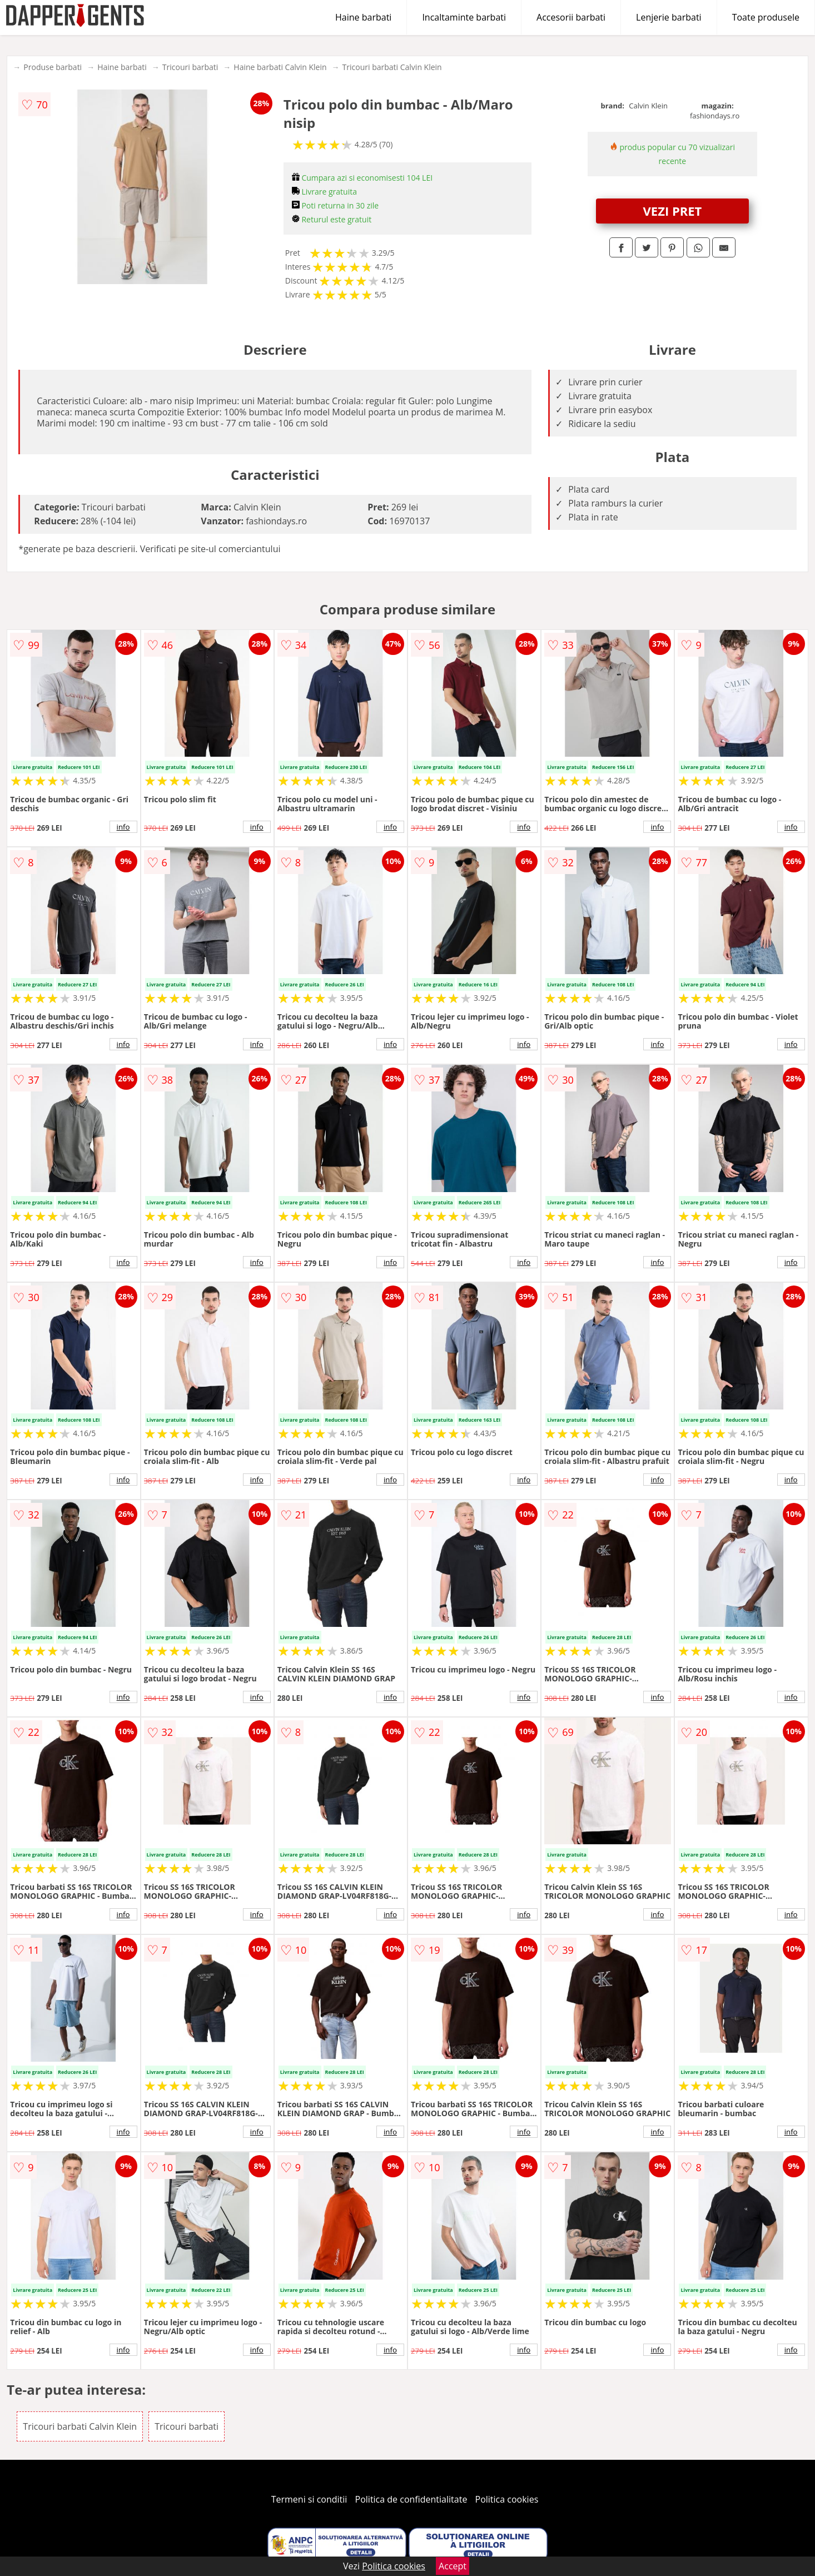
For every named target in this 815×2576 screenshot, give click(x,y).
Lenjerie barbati (669, 17)
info (123, 827)
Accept (452, 2566)
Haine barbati (363, 17)
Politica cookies (507, 2499)
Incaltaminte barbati (464, 17)
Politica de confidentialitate (411, 2499)
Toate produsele (765, 17)
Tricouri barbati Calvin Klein (392, 67)
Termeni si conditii (309, 2499)
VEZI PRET (672, 210)
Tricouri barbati (190, 67)
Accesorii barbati (570, 17)
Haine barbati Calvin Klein (279, 67)
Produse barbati (52, 67)
